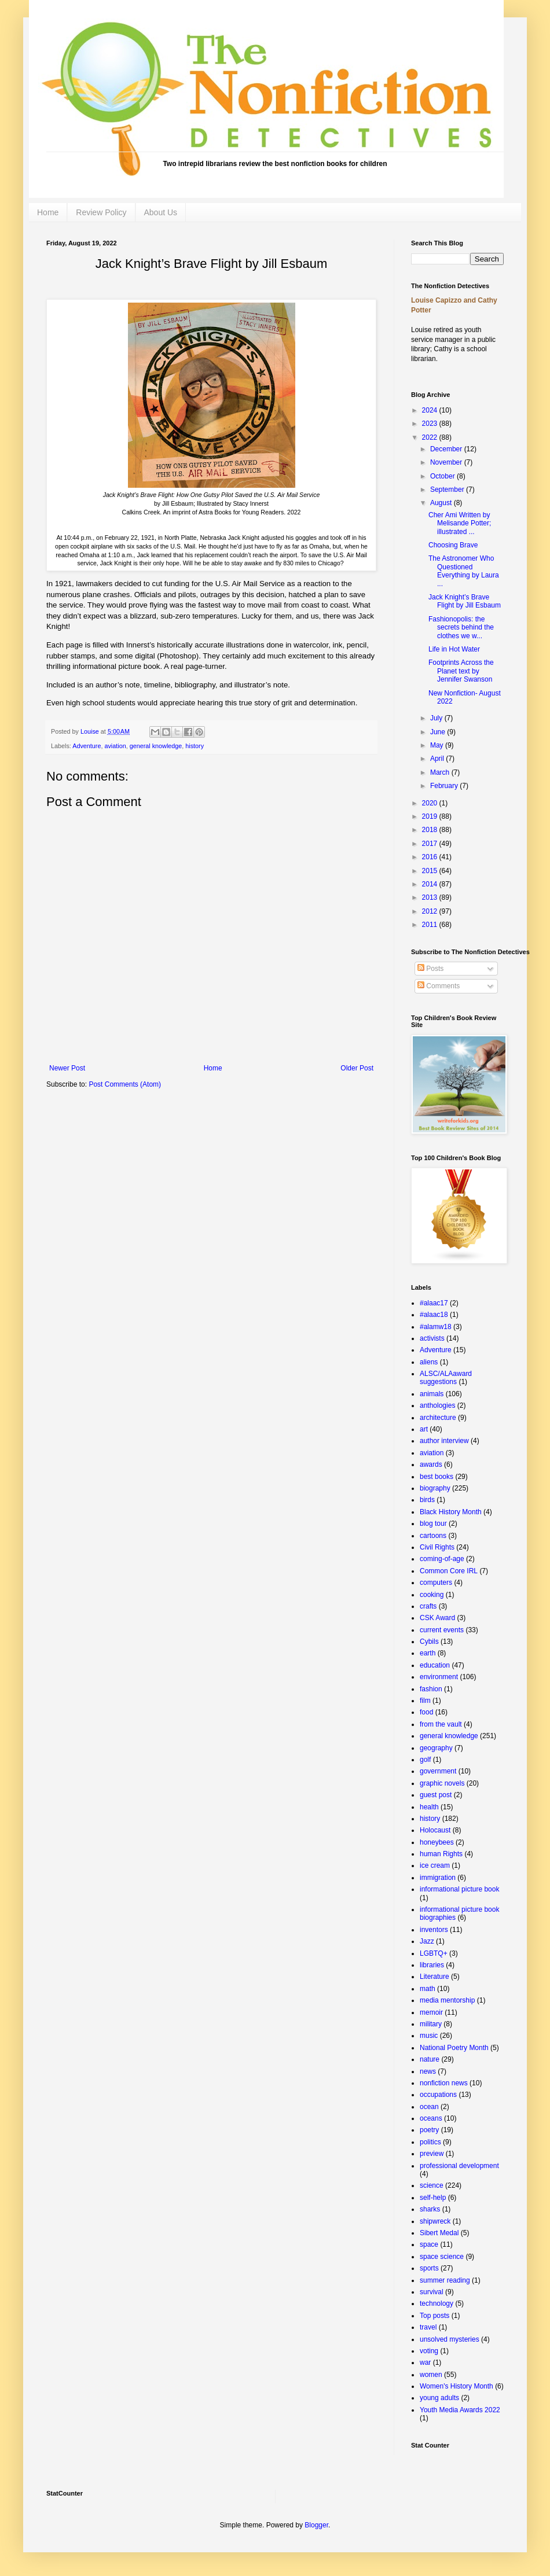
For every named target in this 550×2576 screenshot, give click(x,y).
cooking (431, 1595)
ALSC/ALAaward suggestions (446, 1378)
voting (429, 2351)
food (426, 1712)
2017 (430, 844)
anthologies (437, 1405)
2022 (430, 437)
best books (436, 1477)
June (438, 732)
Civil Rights (437, 1547)
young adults (439, 2398)
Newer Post (67, 1068)
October (443, 476)
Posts (430, 969)
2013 (430, 897)
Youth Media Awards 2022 (460, 2410)
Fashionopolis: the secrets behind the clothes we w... (461, 627)
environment (439, 1677)
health (429, 1807)
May (437, 745)
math (427, 1989)
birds (427, 1500)
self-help (433, 2198)
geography (436, 1748)
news (428, 2071)
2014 (430, 884)
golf (425, 1760)
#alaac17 (434, 1303)
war (425, 2362)
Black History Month (451, 1512)
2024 (430, 410)
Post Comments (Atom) (125, 1084)
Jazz (427, 1941)
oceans (431, 2118)
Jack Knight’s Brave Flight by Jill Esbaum (464, 601)
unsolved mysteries (449, 2339)
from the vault (441, 1724)
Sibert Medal (439, 2233)
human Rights (441, 1854)
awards (431, 1464)
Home (47, 212)
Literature (434, 1977)
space (429, 2244)
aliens (429, 1362)
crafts (428, 1606)
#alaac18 (434, 1315)
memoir (431, 2012)
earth (427, 1653)
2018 (430, 830)
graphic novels (442, 1783)
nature (429, 2059)
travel (428, 2327)
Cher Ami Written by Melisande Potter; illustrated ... (459, 523)
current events (442, 1630)
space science (442, 2257)
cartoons (433, 1536)
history (194, 745)
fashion (431, 1689)
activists (432, 1338)
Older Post (356, 1068)
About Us (161, 212)
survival (431, 2292)
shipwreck (435, 2221)
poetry (429, 2130)
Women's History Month (456, 2386)
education (435, 1665)
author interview (444, 1441)
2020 (430, 803)
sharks (430, 2209)
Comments (438, 986)
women (431, 2375)
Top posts (434, 2316)
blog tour (433, 1523)
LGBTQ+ (434, 1953)
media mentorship (447, 2000)
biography (435, 1488)
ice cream (435, 1865)
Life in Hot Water (454, 649)
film (425, 1701)
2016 (430, 857)
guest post (436, 1795)
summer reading (445, 2280)
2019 (430, 816)
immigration (438, 1878)
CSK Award (437, 1618)
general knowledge (156, 745)
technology (436, 2303)
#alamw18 (436, 1327)
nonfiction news (444, 2083)
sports (429, 2268)
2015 (430, 871)
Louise (90, 731)
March (441, 772)
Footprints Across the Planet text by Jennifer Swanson (461, 670)
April (438, 759)
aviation (115, 745)
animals (431, 1394)
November (447, 462)
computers (436, 1582)
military (431, 2024)
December (447, 449)
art (424, 1429)
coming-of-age (442, 1559)
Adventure (86, 745)
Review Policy (101, 212)
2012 (430, 911)
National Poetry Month (454, 2048)
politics (430, 2142)
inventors (434, 1930)
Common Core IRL (449, 1571)
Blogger (316, 2525)
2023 (430, 423)
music (429, 2036)
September (448, 489)
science (431, 2185)
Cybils (429, 1641)
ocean (429, 2107)
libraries (432, 1965)
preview (431, 2154)
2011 (430, 925)
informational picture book (459, 1889)
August (442, 503)
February (445, 786)
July (437, 718)
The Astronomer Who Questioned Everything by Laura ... (463, 570)
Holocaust (435, 1830)
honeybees (437, 1842)
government (438, 1771)
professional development (459, 2166)
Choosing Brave (453, 545)
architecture (438, 1418)
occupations (438, 2095)
